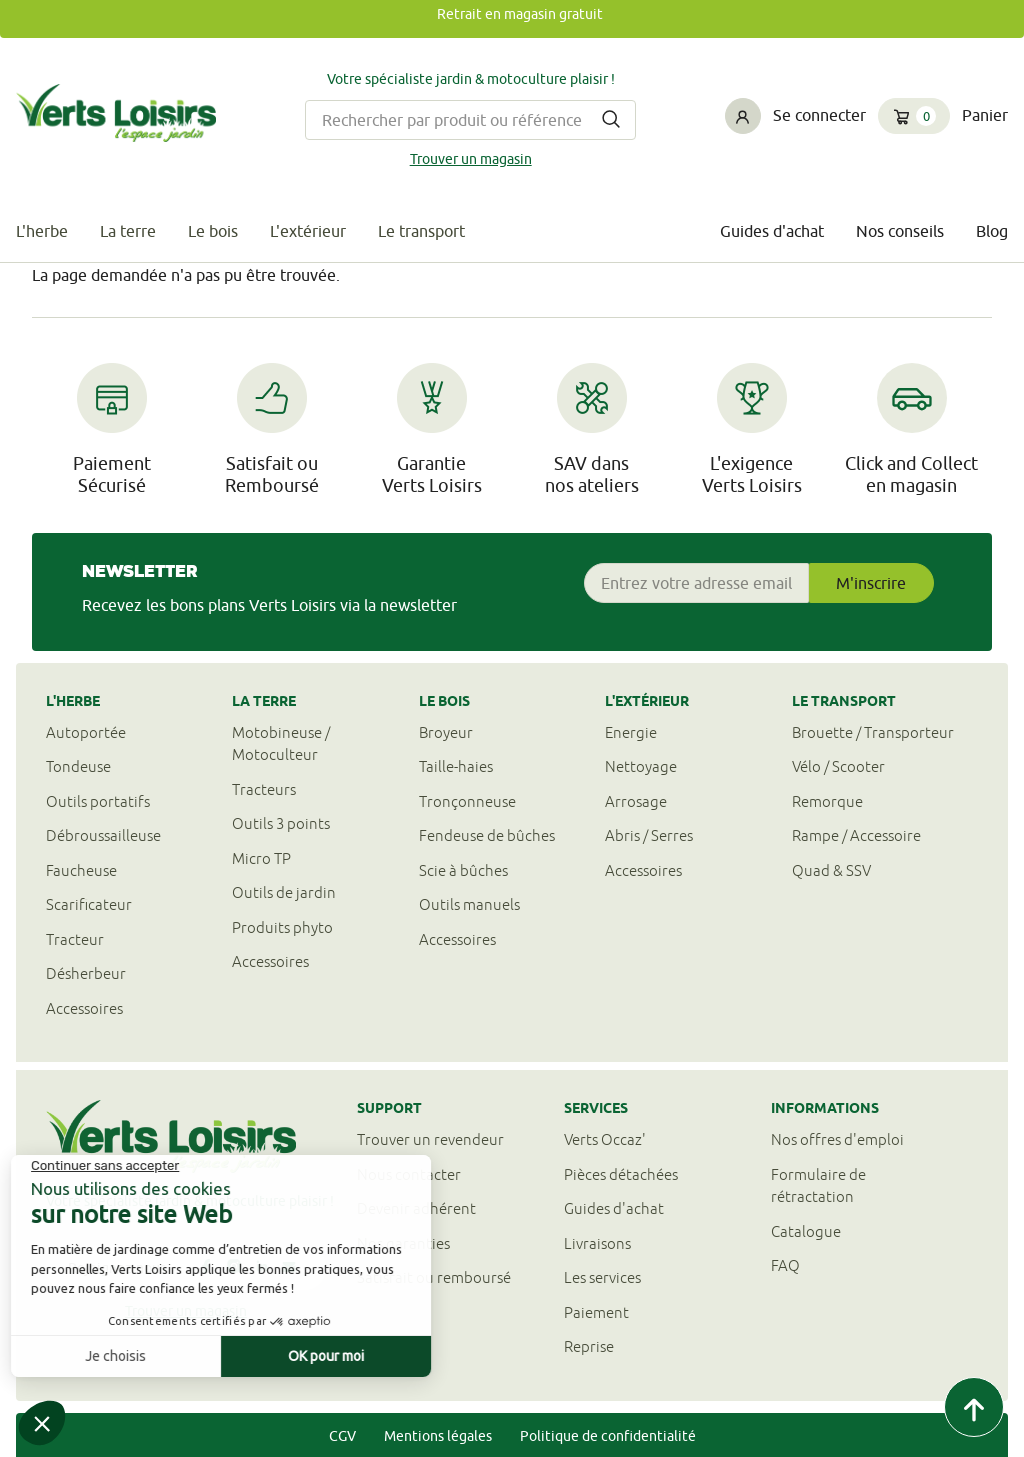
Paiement (596, 1312)
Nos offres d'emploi (837, 1139)
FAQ (785, 1265)
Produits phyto (282, 927)
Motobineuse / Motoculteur (281, 744)
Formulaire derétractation (818, 1186)
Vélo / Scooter (838, 766)
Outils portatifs (98, 801)
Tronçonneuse (467, 801)
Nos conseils (900, 231)
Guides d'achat (772, 231)
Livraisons (597, 1243)
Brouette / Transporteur (873, 732)
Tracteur (75, 939)
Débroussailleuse (103, 835)
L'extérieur (308, 231)
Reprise (589, 1346)
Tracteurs (264, 789)
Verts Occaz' (605, 1139)
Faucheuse (81, 870)
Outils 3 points (281, 823)
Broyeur (446, 732)
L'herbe (42, 231)
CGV (342, 1436)
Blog (992, 231)
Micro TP (261, 858)
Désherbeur (86, 973)
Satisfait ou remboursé (434, 1277)
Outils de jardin (284, 892)
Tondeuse (78, 766)
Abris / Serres (649, 835)
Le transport (421, 231)
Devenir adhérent (416, 1208)
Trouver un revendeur (430, 1139)
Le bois (213, 231)
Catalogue (806, 1231)
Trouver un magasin (471, 159)
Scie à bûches (463, 870)
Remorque (827, 801)
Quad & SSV (831, 870)
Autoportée (86, 732)
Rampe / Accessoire (856, 835)
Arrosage (636, 801)
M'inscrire (871, 583)
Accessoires (84, 1008)
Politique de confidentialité (608, 1436)
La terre (128, 231)
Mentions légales (438, 1436)
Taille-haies (456, 766)
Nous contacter (409, 1174)
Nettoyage (641, 766)
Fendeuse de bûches (487, 835)
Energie (631, 732)
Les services (602, 1277)
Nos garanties (403, 1243)
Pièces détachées (621, 1174)
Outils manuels (469, 904)
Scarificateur (89, 904)
